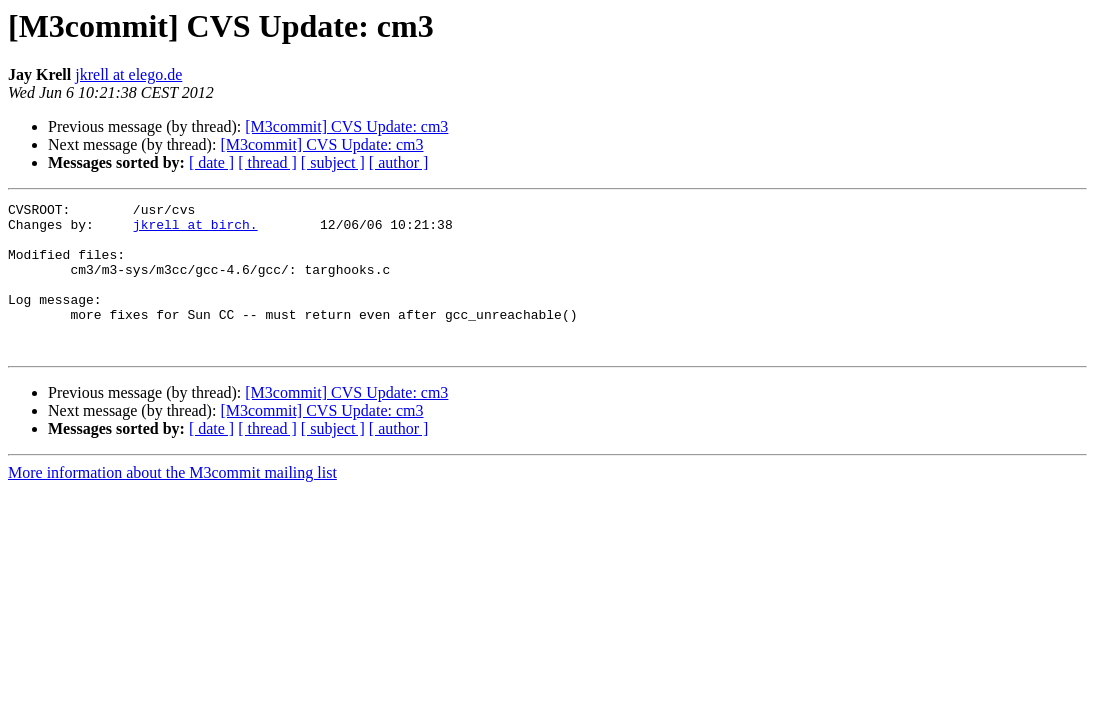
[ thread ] (267, 162)
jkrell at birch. (195, 230)
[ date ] (211, 162)
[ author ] (399, 162)
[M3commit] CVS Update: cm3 (346, 126)
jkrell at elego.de (128, 74)
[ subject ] (333, 162)
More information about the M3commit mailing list (172, 502)
